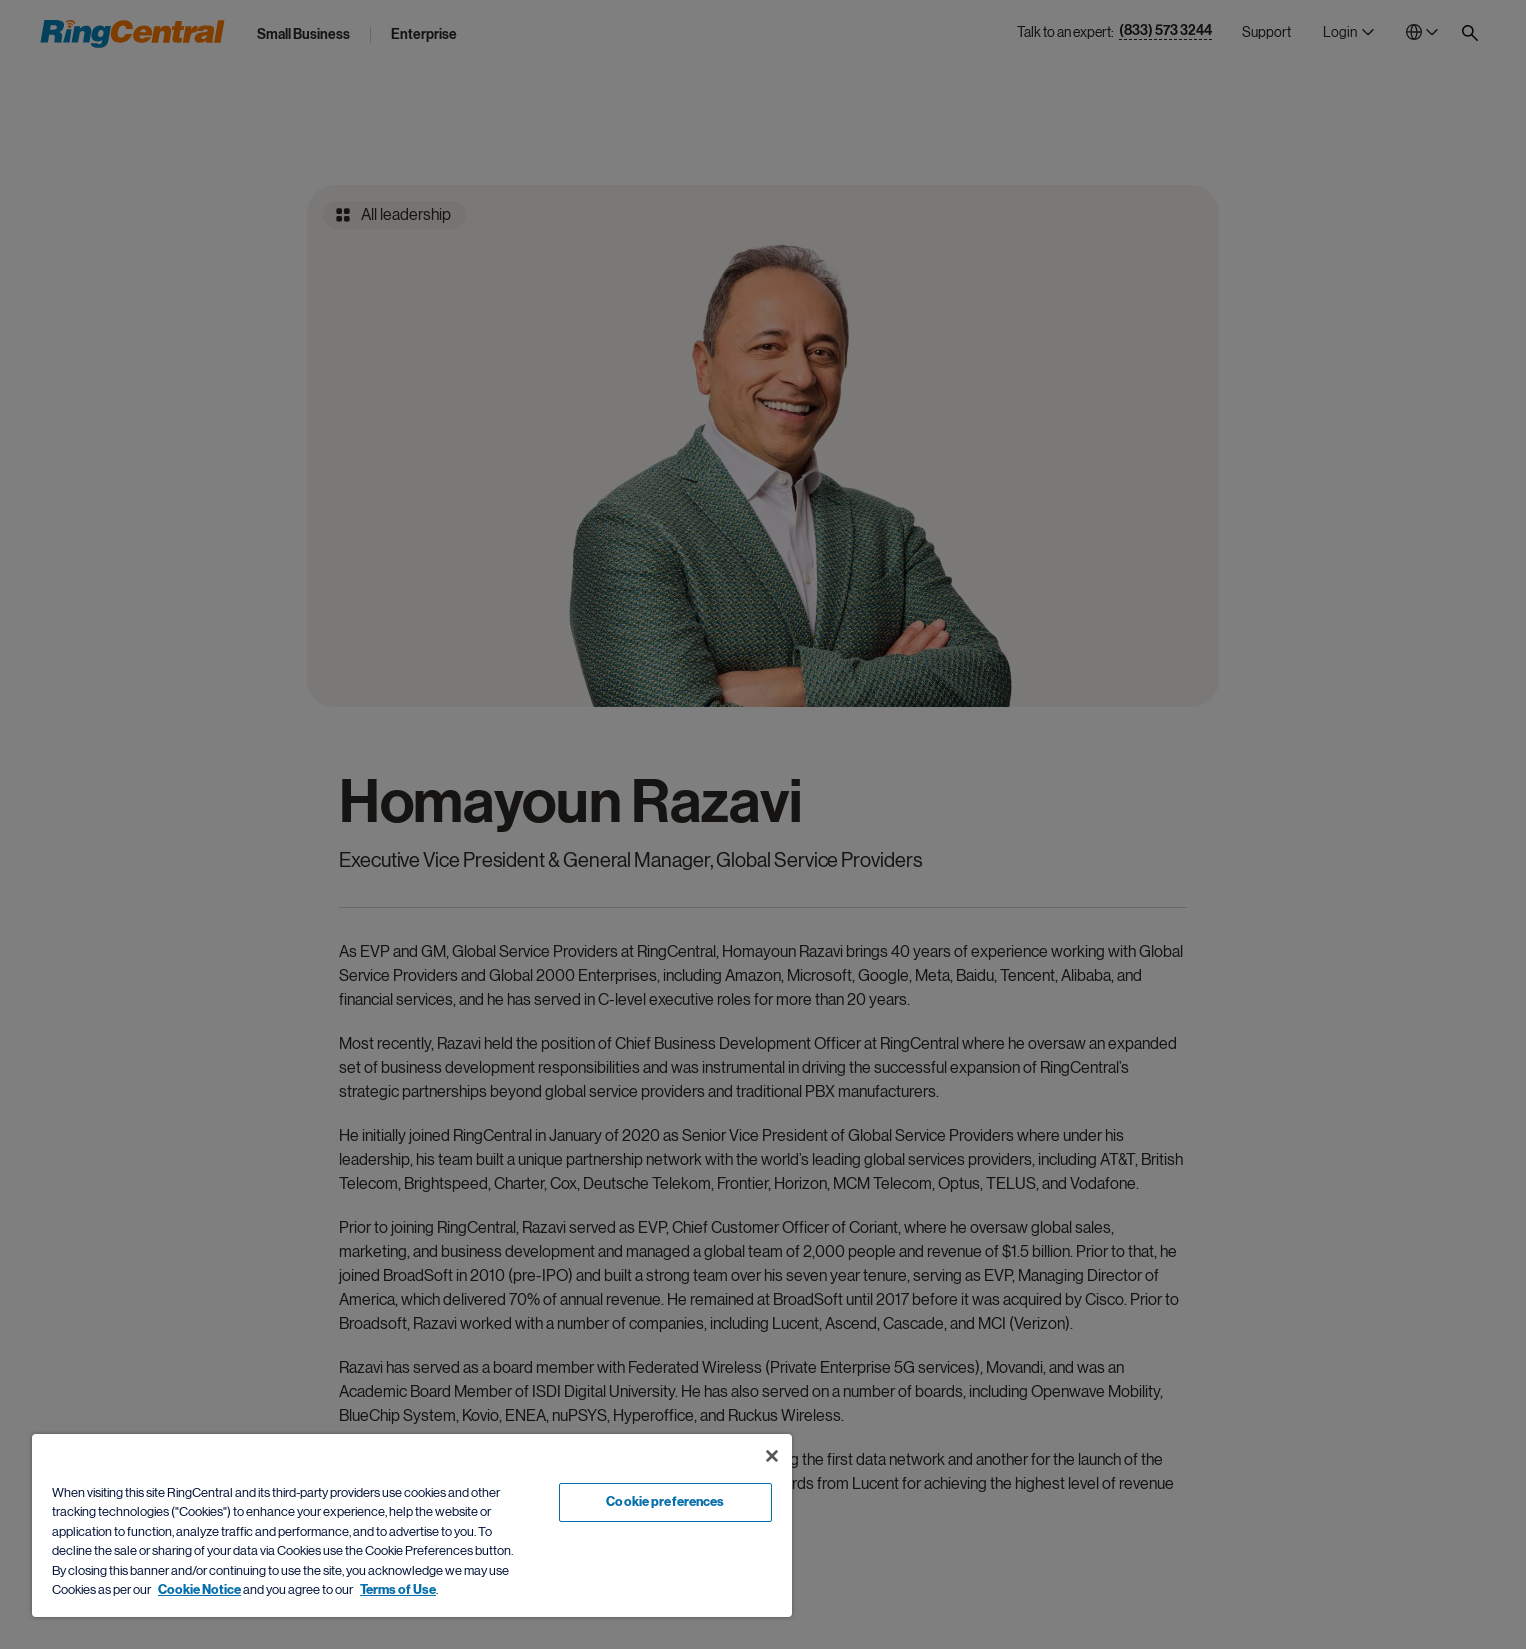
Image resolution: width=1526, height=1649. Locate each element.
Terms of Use (398, 1590)
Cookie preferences (665, 1502)
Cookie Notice (199, 1590)
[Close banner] (772, 1456)
